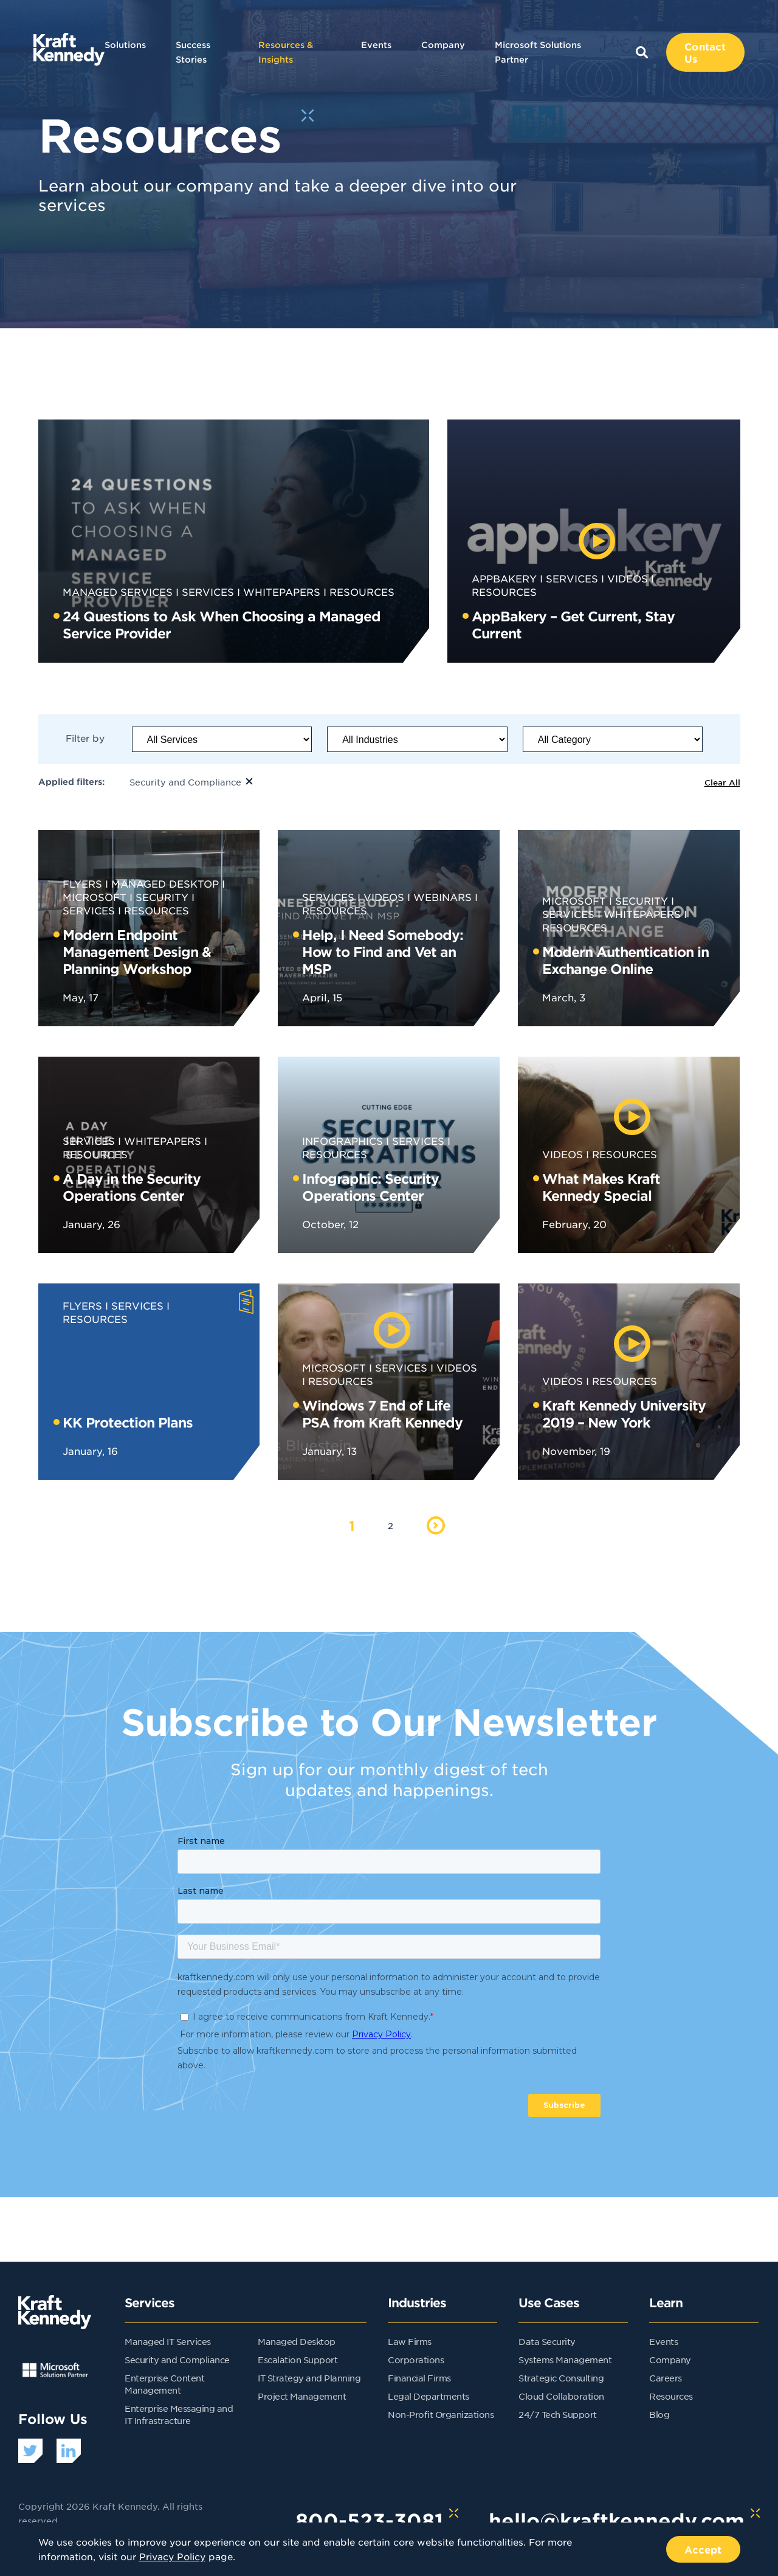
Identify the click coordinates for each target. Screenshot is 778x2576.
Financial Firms (419, 2377)
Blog (659, 2414)
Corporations (416, 2359)
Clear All (722, 782)
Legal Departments (428, 2396)
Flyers (82, 883)
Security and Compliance (177, 2359)
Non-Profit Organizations (441, 2414)
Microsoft (574, 900)
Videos (627, 578)
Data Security (547, 2341)
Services (208, 591)
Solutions (125, 45)
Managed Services (118, 591)
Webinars (442, 897)
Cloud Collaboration (561, 2396)
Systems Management (564, 2359)
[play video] (597, 541)
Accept (703, 2549)
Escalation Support (297, 2359)
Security (162, 897)
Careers (665, 2377)
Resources (361, 591)
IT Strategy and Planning (309, 2377)
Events (376, 45)
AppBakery (504, 578)
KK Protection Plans (128, 1422)
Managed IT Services (168, 2341)
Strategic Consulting (561, 2377)
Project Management (302, 2396)
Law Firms (410, 2341)
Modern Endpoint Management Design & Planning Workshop (137, 951)
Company (443, 45)
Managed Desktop (165, 883)
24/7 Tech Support (557, 2414)
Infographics (342, 1140)
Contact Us (705, 52)
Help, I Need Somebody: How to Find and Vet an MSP (382, 951)
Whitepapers (281, 591)
